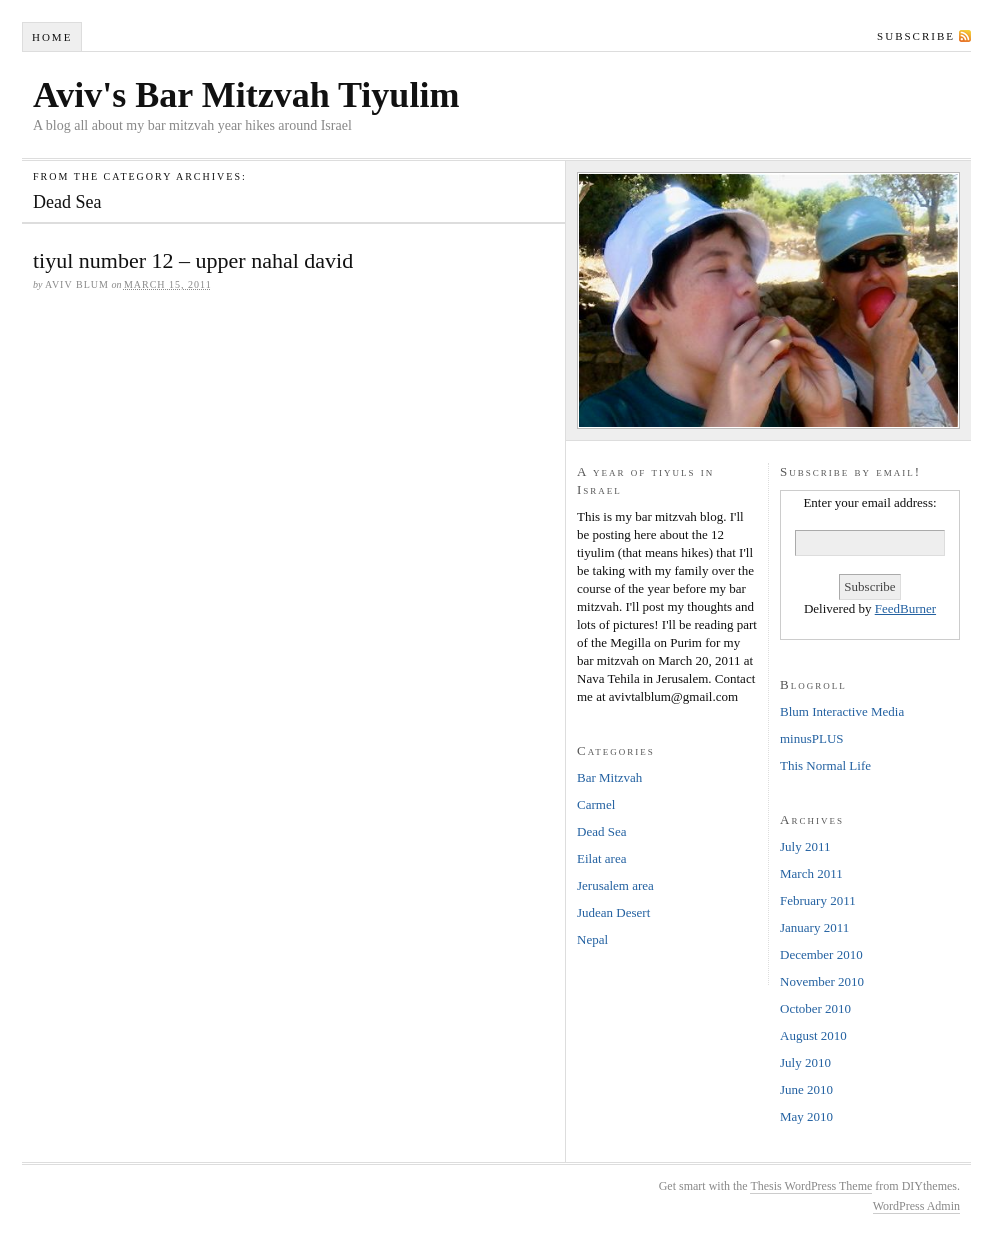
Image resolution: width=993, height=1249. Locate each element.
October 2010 (815, 1008)
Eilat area (601, 858)
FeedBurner (905, 608)
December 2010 (821, 954)
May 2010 (806, 1116)
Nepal (592, 939)
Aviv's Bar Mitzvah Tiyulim (246, 95)
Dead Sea (601, 831)
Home (52, 37)
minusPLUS (812, 738)
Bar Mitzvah (609, 777)
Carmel (596, 804)
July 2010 (805, 1062)
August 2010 (813, 1035)
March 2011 (811, 873)
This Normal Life (825, 765)
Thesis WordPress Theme (811, 1186)
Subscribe (916, 36)
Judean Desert (613, 912)
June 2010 (806, 1089)
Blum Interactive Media (842, 711)
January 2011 (814, 927)
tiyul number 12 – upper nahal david (193, 260)
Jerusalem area (615, 885)
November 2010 (822, 981)
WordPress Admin (916, 1206)
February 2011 (818, 900)
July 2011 (805, 846)
